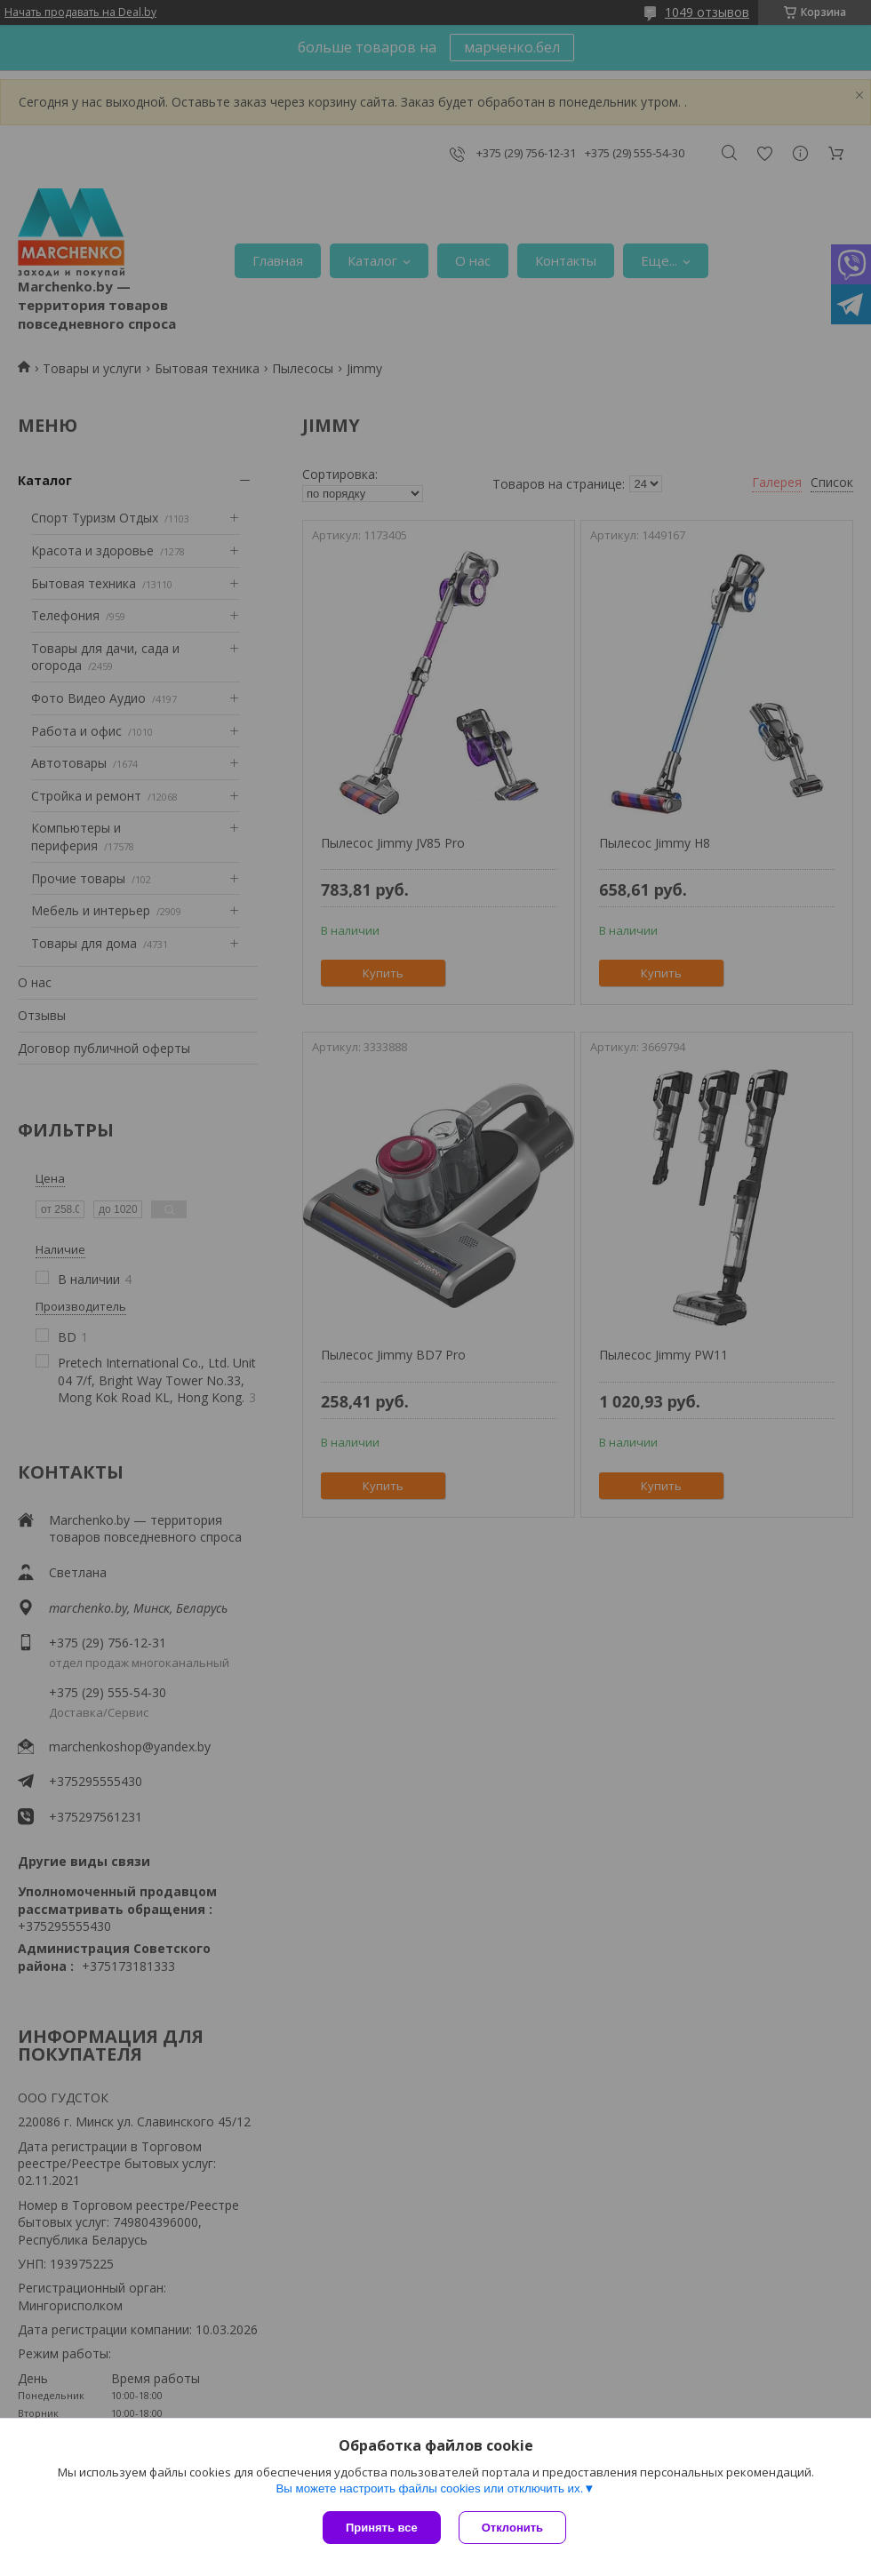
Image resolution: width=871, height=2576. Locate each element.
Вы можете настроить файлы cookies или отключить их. (429, 2488)
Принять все (382, 2527)
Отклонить (512, 2527)
